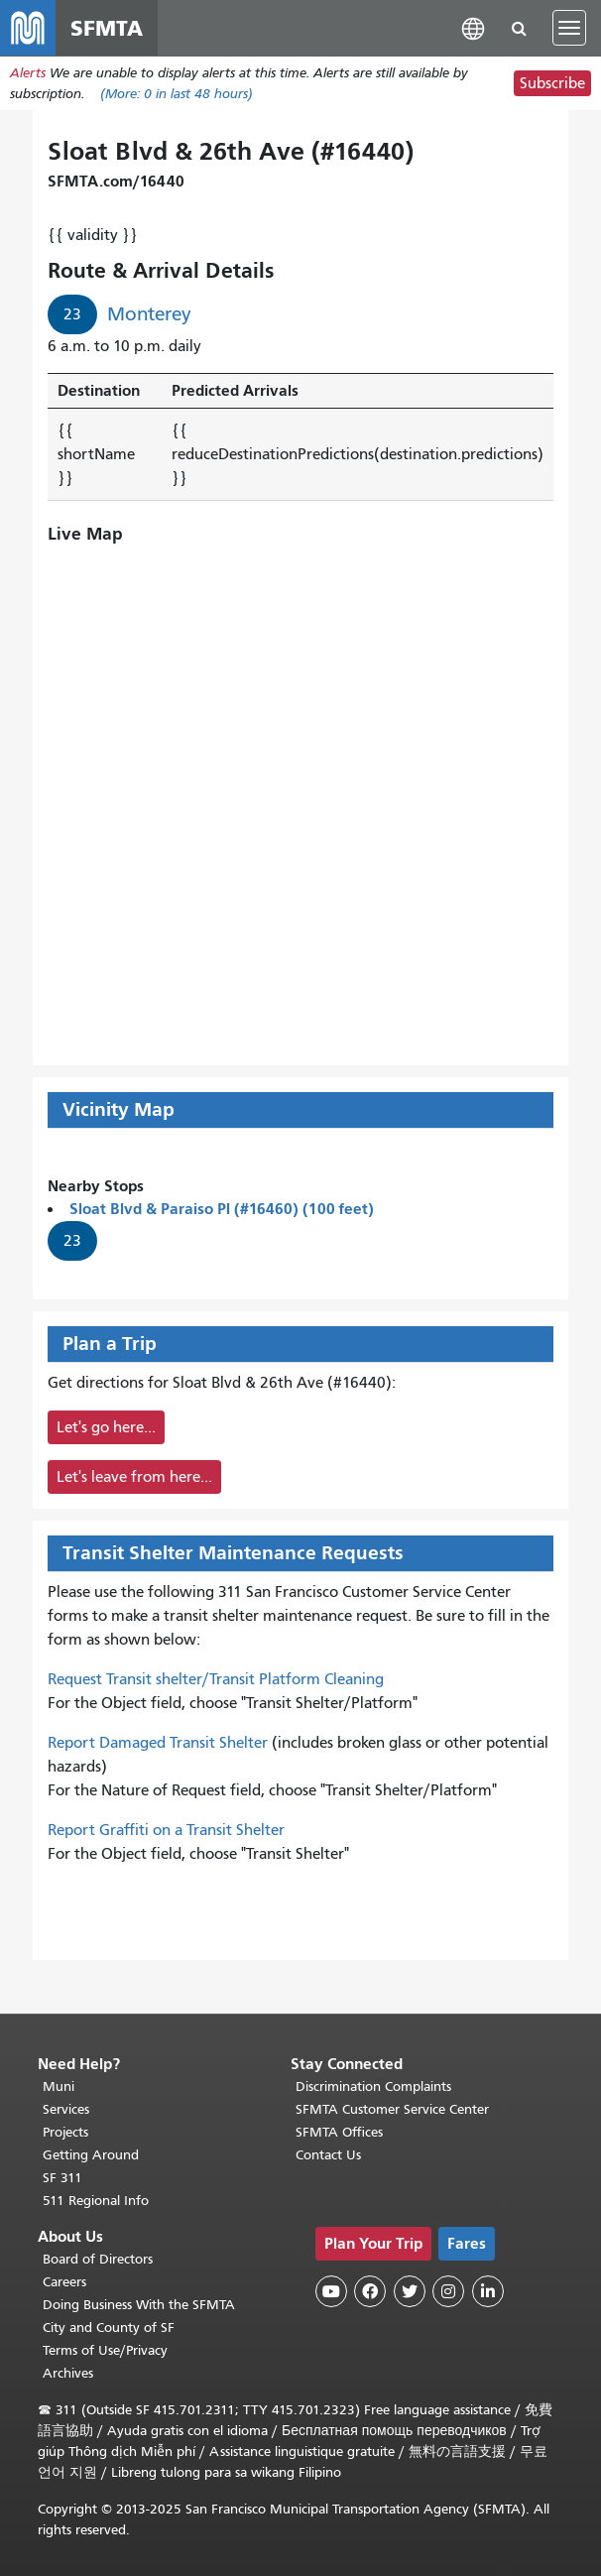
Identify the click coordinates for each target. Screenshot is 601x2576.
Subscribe (552, 83)
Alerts (28, 72)
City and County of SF (109, 2327)
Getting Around (91, 2155)
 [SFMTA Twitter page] (410, 2291)
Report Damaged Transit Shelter (158, 1743)
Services (66, 2109)
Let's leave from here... (134, 1477)
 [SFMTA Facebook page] (370, 2291)
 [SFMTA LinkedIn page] (488, 2291)
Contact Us (328, 2155)
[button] (473, 27)
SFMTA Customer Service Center (392, 2109)
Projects (65, 2132)
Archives (68, 2373)
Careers (64, 2281)
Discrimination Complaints (373, 2086)
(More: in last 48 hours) (176, 93)
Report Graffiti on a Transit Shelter (166, 1830)
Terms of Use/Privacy (105, 2350)
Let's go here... (106, 1427)
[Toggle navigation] (569, 28)
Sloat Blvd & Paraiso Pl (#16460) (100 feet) (221, 1208)
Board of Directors (98, 2259)
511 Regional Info (96, 2200)
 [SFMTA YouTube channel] (331, 2291)
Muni (58, 2086)
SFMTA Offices (339, 2132)
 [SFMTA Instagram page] (448, 2291)
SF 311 (62, 2177)
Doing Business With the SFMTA (139, 2304)
